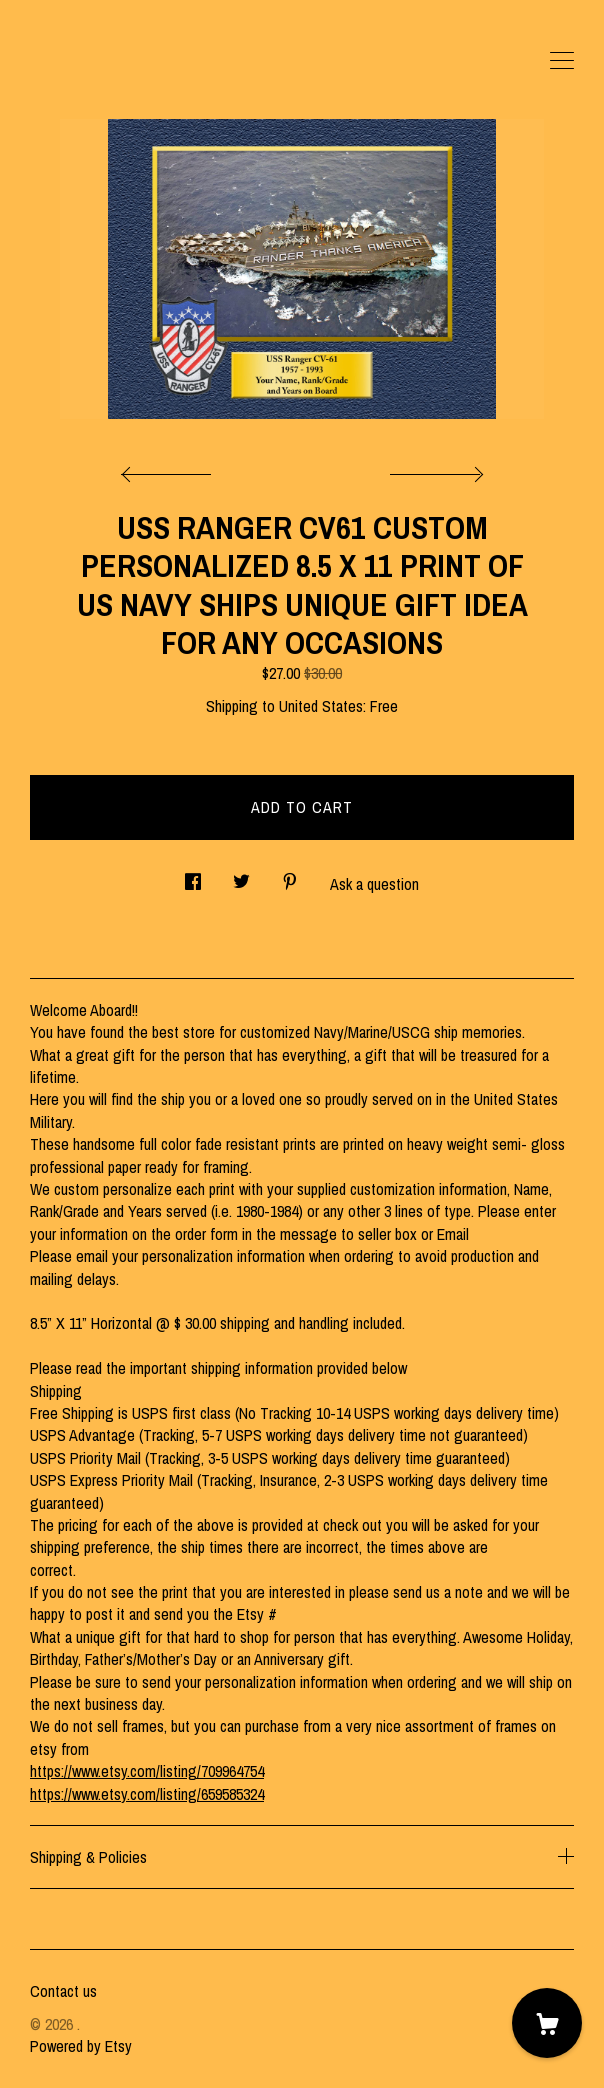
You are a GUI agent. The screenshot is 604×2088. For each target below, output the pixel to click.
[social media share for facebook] (193, 876)
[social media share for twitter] (241, 876)
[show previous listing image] (171, 469)
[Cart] (547, 2023)
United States (321, 706)
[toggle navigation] (562, 61)
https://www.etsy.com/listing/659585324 (147, 1794)
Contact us (63, 1991)
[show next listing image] (434, 469)
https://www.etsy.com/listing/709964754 (147, 1771)
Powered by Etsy (81, 2046)
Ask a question (374, 884)
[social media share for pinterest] (290, 876)
